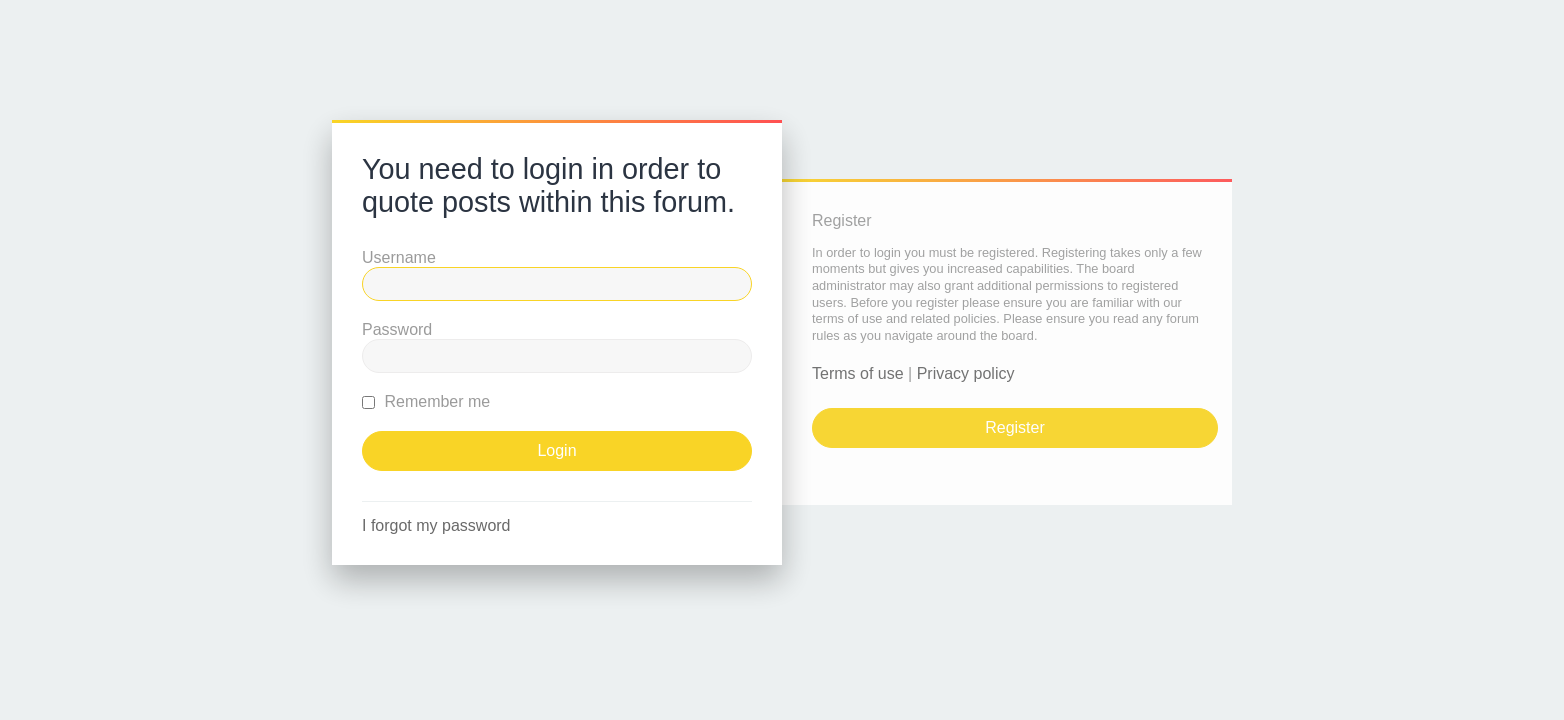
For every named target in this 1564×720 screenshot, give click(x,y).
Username (399, 257)
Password (397, 329)
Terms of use (858, 373)
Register (1015, 427)
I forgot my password (436, 525)
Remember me (426, 401)
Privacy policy (966, 373)
